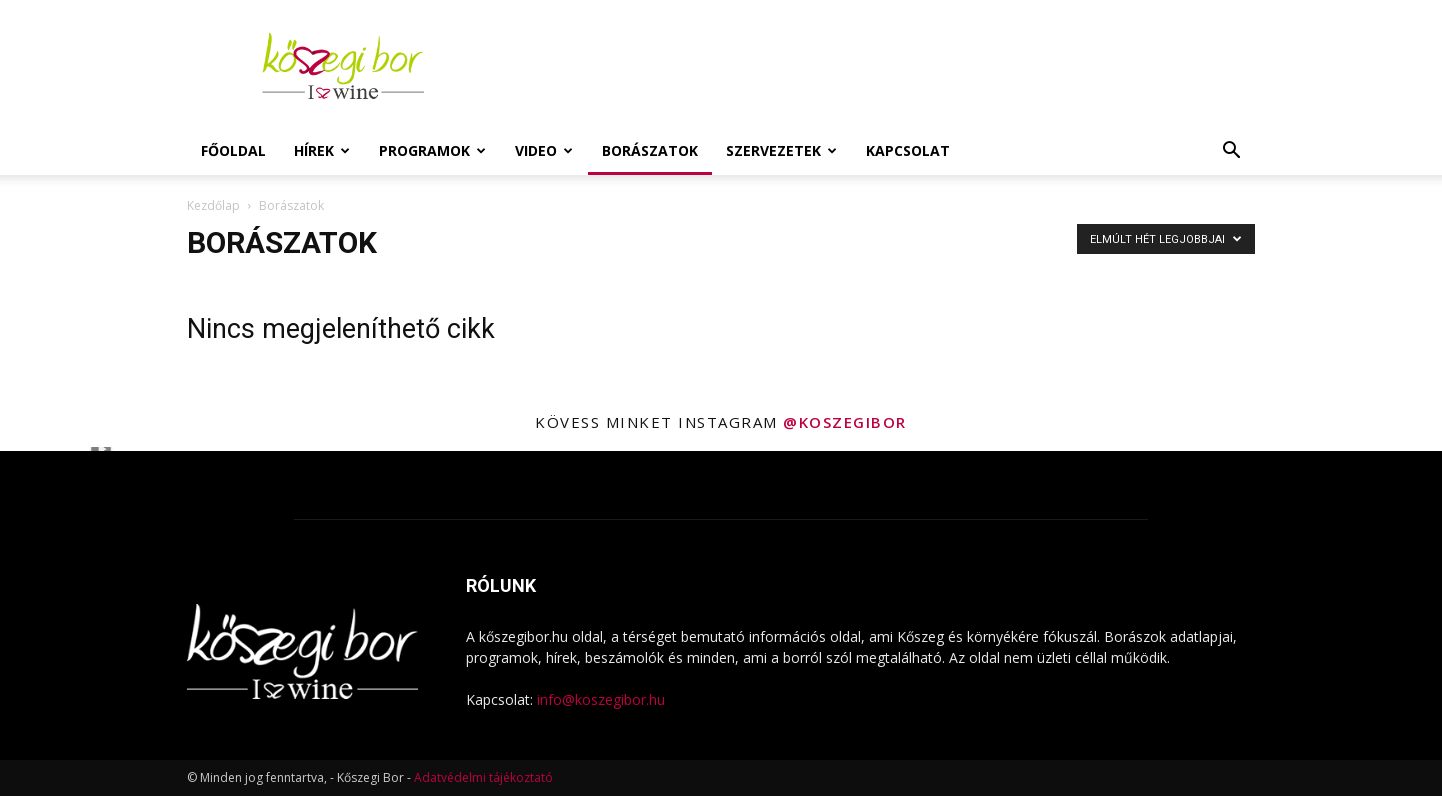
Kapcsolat (908, 150)
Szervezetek (781, 150)
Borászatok (650, 150)
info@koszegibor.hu (601, 699)
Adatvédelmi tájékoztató (483, 777)
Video (544, 150)
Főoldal (233, 150)
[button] (1231, 152)
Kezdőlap (213, 205)
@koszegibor (845, 422)
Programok (432, 150)
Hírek (322, 150)
